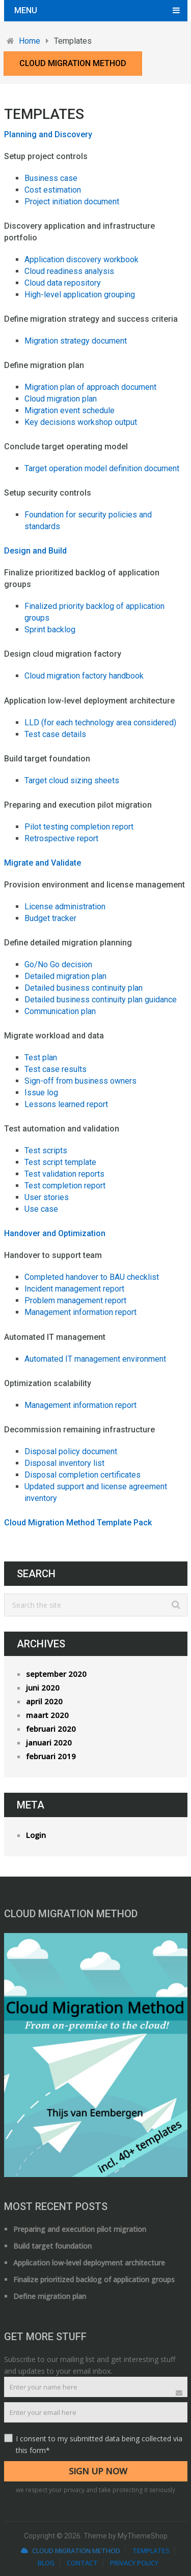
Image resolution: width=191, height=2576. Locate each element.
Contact (82, 2562)
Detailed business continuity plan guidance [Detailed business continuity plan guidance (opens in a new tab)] (100, 999)
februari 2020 (51, 1729)
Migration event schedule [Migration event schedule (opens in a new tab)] (69, 410)
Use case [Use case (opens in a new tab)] (41, 1209)
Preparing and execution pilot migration (79, 2229)
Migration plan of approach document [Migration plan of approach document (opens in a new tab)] (90, 387)
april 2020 (44, 1701)
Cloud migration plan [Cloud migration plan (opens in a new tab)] (60, 399)
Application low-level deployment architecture (89, 2262)
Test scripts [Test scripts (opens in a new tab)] (45, 1150)
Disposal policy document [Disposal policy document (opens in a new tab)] (70, 1451)
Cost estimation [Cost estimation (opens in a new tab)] (52, 190)
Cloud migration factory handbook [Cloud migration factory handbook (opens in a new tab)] (84, 676)
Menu (25, 10)
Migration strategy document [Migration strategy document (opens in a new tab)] (75, 341)
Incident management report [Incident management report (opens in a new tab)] (74, 1289)
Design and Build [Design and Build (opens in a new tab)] (35, 551)
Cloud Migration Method (72, 63)
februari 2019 (51, 1756)
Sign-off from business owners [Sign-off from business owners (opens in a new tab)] (80, 1081)
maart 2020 (47, 1715)
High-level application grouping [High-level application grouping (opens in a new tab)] (79, 294)
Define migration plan (49, 2296)
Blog (46, 2562)
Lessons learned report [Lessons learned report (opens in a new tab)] (66, 1104)
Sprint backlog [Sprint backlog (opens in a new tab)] (49, 629)
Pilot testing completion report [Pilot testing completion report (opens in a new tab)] (78, 827)
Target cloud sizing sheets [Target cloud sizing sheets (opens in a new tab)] (71, 780)
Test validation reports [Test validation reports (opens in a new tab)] (64, 1174)
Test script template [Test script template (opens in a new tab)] (60, 1162)
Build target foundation (52, 2246)
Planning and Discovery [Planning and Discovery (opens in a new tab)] (48, 134)
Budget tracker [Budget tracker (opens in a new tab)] (50, 918)
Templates (151, 2550)
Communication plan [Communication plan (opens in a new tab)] (60, 1011)
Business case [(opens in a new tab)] (50, 178)
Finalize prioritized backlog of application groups (94, 2279)
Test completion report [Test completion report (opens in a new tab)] (64, 1185)
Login (36, 1835)
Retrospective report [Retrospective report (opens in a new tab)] (61, 838)
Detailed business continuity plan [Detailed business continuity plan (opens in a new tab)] (83, 988)
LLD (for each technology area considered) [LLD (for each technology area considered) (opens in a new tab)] (100, 722)
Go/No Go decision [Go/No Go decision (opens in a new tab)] (58, 964)
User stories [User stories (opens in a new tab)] (46, 1197)
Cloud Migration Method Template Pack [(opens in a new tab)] (78, 1522)
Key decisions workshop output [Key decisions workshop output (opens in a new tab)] (80, 422)
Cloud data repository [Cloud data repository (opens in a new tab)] (62, 283)
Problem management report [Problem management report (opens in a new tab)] (75, 1300)
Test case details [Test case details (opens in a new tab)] (55, 734)
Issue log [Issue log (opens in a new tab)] (41, 1092)
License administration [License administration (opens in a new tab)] (64, 906)
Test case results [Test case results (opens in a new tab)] (55, 1069)
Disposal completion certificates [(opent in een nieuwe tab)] (82, 1475)
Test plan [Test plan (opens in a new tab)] (40, 1057)
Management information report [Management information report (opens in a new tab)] (80, 1312)
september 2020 (56, 1674)
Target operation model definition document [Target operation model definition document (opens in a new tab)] (101, 468)
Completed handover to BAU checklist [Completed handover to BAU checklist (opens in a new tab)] (91, 1277)
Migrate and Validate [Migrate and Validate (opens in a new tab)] (42, 863)
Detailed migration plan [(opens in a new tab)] (65, 976)
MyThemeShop (143, 2536)
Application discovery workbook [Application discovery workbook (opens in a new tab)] (81, 259)
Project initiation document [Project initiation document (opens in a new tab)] (71, 201)
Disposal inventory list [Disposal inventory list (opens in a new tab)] (64, 1463)
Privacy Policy (134, 2562)
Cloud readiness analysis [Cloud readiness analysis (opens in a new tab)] (69, 271)
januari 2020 (49, 1742)
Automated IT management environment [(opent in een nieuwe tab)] (95, 1359)
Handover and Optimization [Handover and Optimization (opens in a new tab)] (54, 1233)
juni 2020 (43, 1687)
